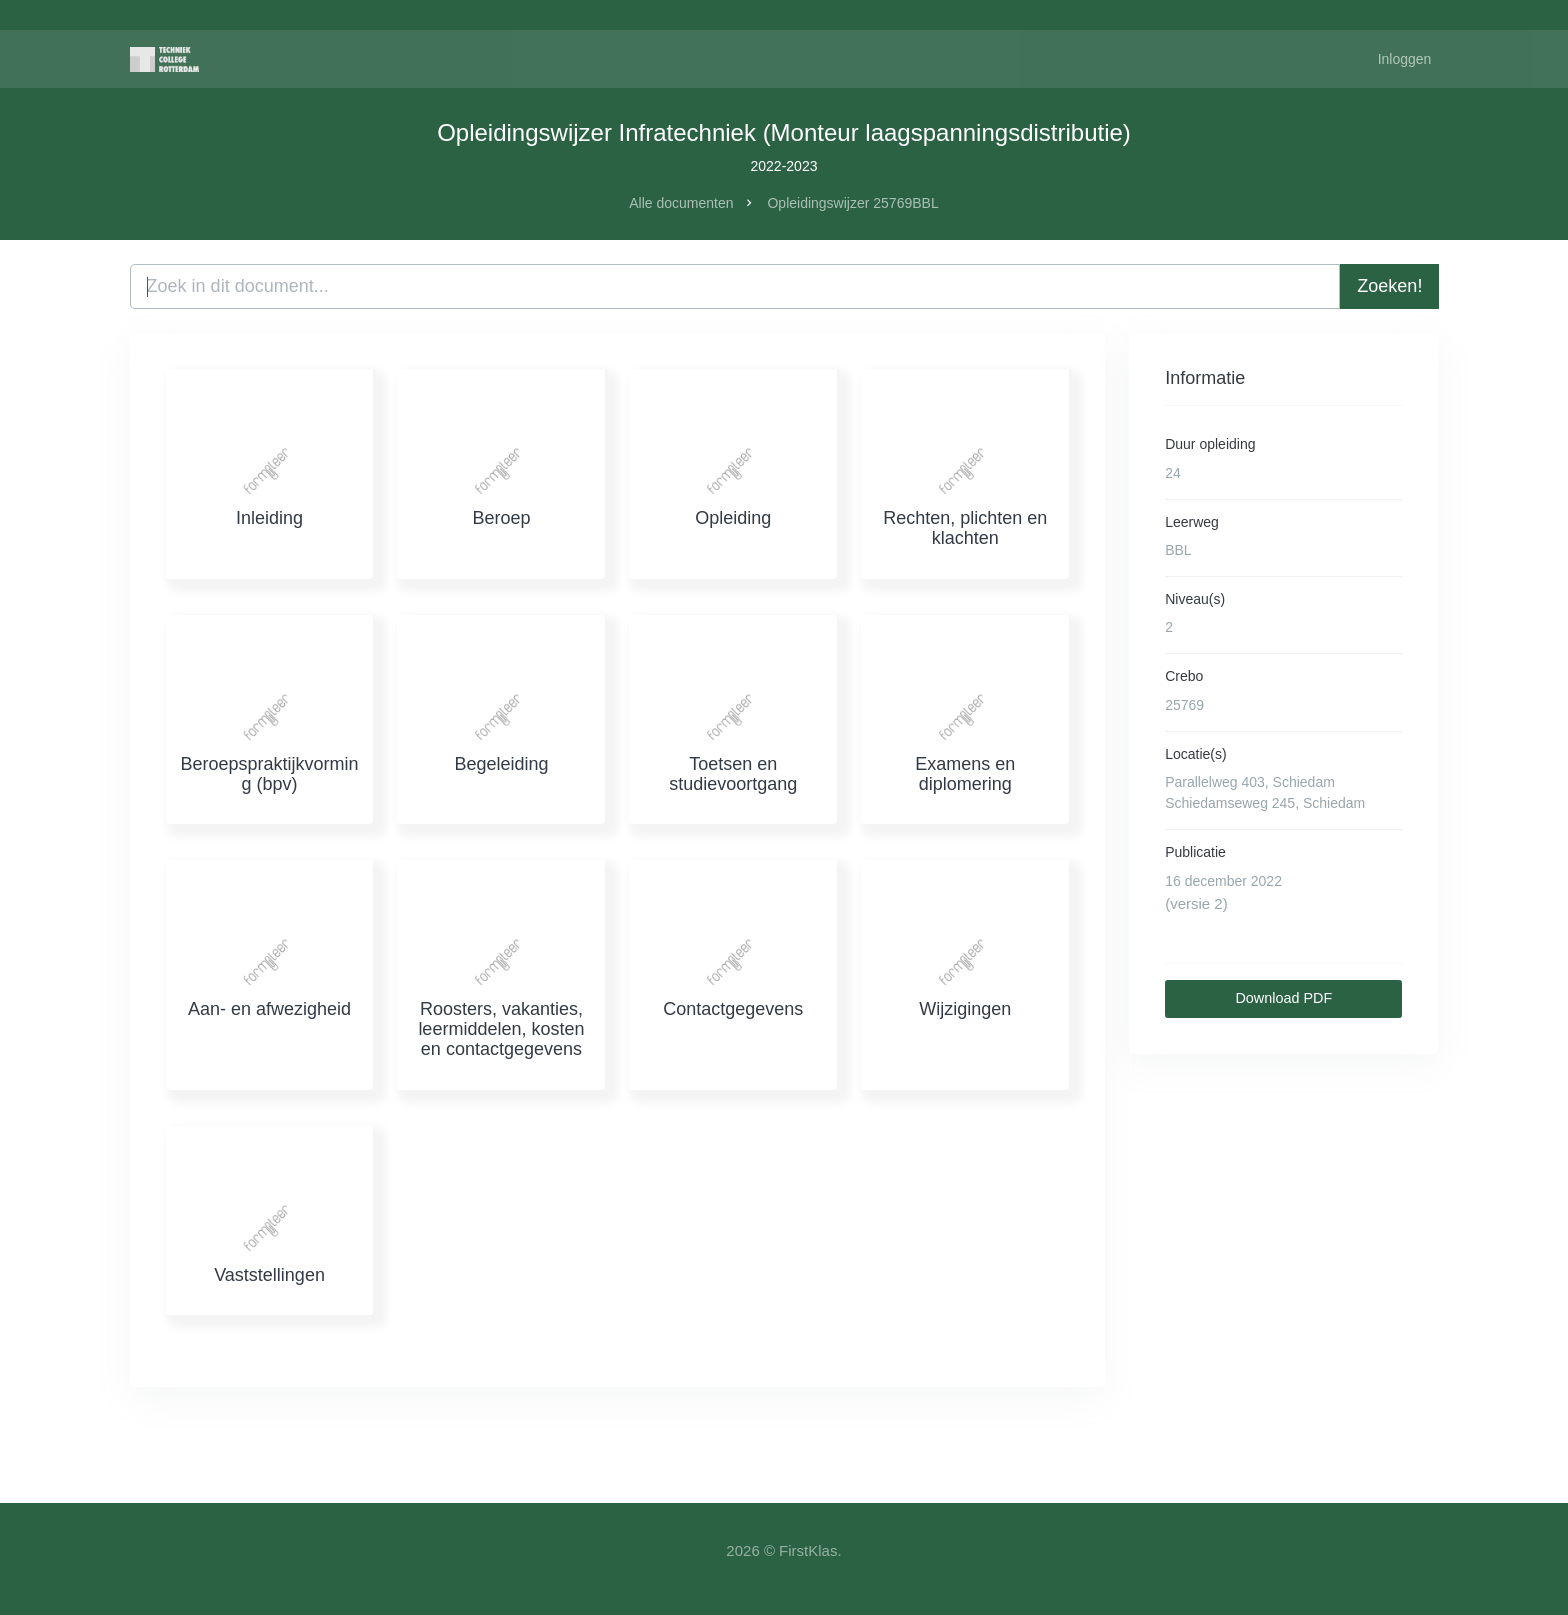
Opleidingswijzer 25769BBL (852, 203)
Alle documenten (681, 203)
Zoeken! (1389, 286)
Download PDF (1283, 998)
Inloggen (1405, 59)
